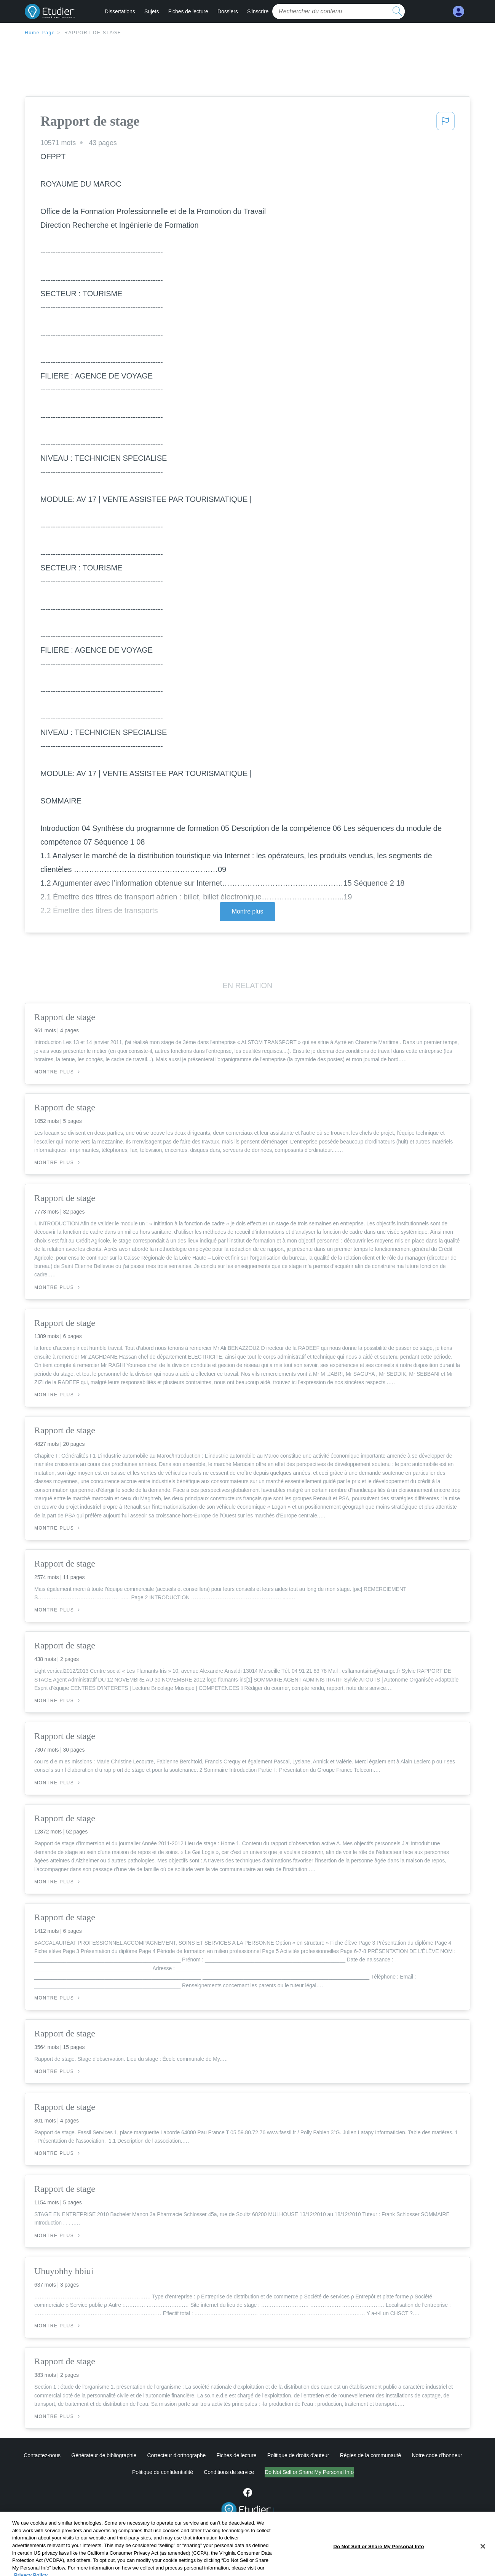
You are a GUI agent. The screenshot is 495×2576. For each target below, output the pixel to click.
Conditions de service (229, 2472)
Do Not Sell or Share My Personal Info (309, 2472)
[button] (445, 123)
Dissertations (120, 11)
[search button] (397, 11)
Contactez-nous (42, 2455)
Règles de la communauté (370, 2455)
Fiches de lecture (188, 11)
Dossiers (227, 11)
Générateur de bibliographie (103, 2455)
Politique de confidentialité (162, 2472)
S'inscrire (257, 11)
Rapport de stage (92, 32)
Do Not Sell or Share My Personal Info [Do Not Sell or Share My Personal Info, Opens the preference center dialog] (378, 2568)
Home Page (40, 32)
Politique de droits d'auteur (298, 2455)
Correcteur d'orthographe (176, 2455)
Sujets (151, 11)
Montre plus (247, 911)
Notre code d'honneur (437, 2455)
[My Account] (458, 11)
